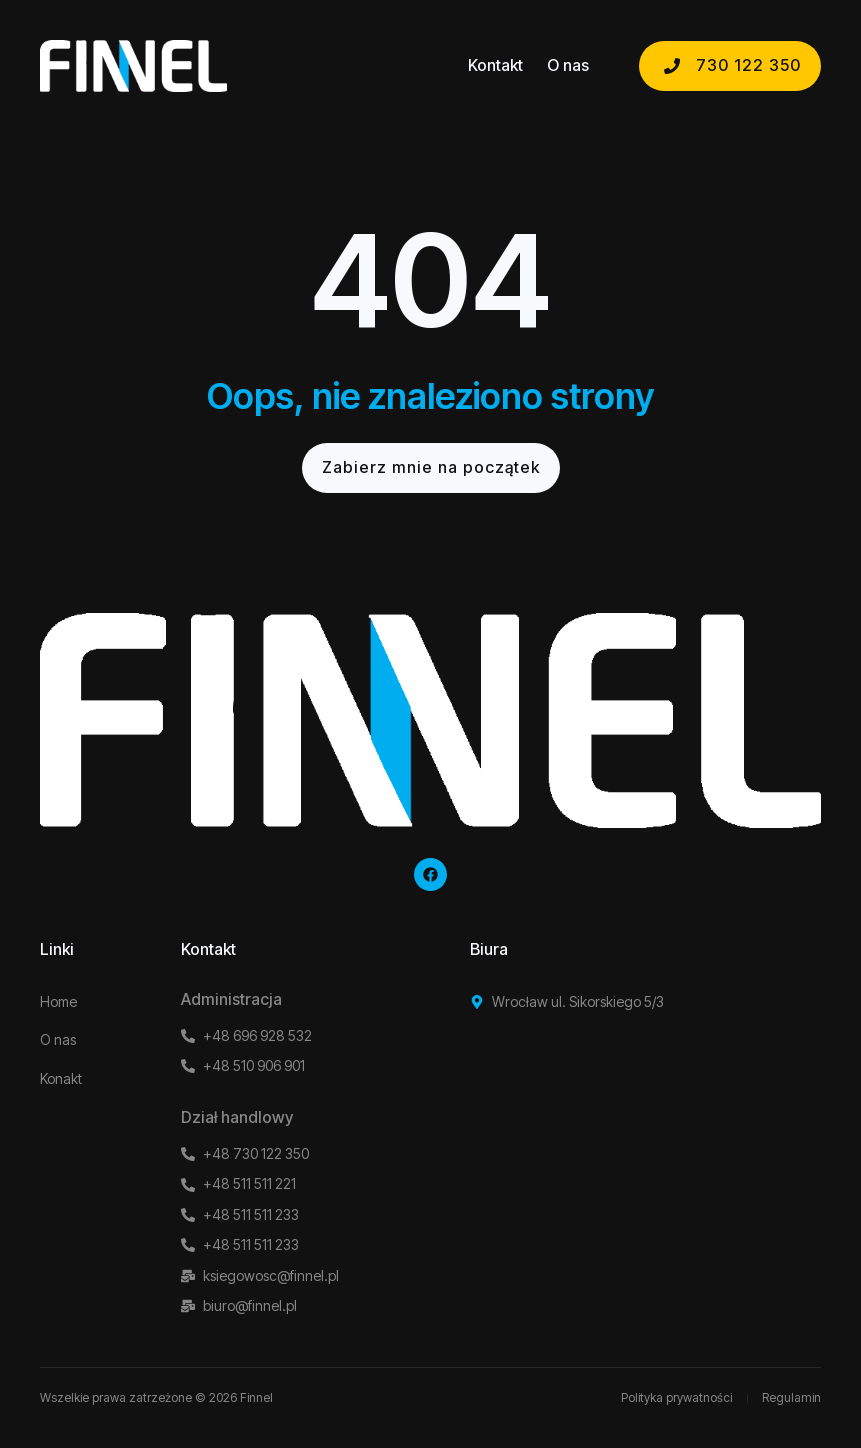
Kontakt (495, 66)
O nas (568, 66)
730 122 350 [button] (730, 65)
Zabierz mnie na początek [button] (431, 467)
